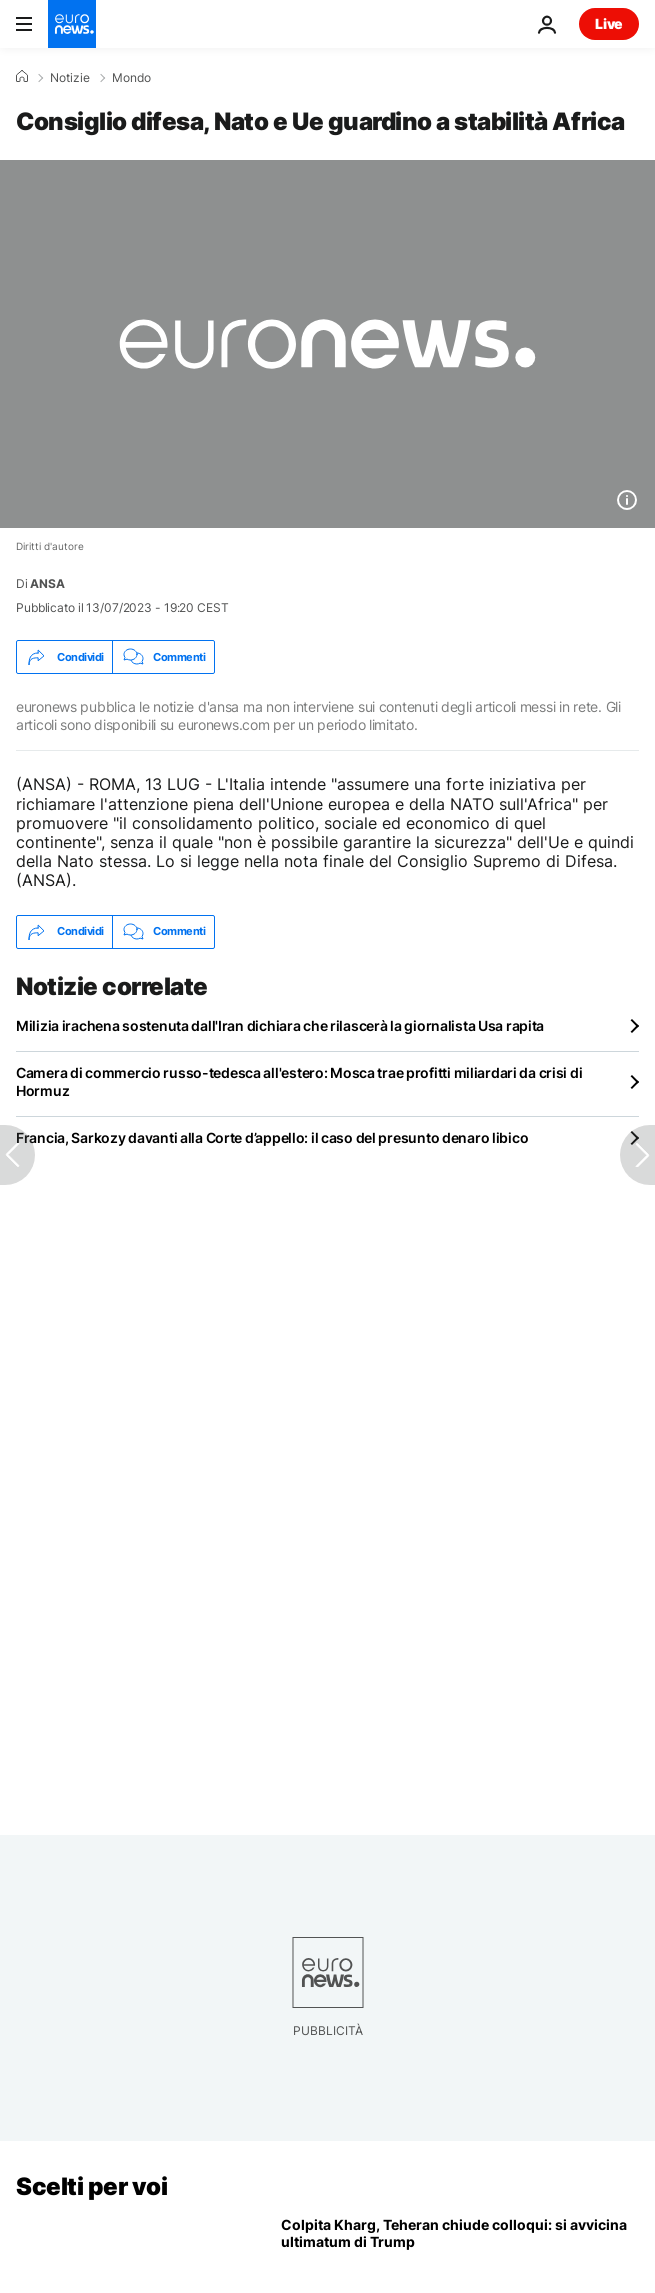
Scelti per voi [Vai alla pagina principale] (91, 2186)
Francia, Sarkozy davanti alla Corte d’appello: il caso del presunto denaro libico (272, 1137)
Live (609, 23)
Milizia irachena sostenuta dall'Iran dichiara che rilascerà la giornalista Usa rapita (280, 1025)
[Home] (22, 77)
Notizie (70, 78)
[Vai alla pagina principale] (72, 24)
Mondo (131, 78)
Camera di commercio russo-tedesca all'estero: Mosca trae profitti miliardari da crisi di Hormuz (299, 1081)
